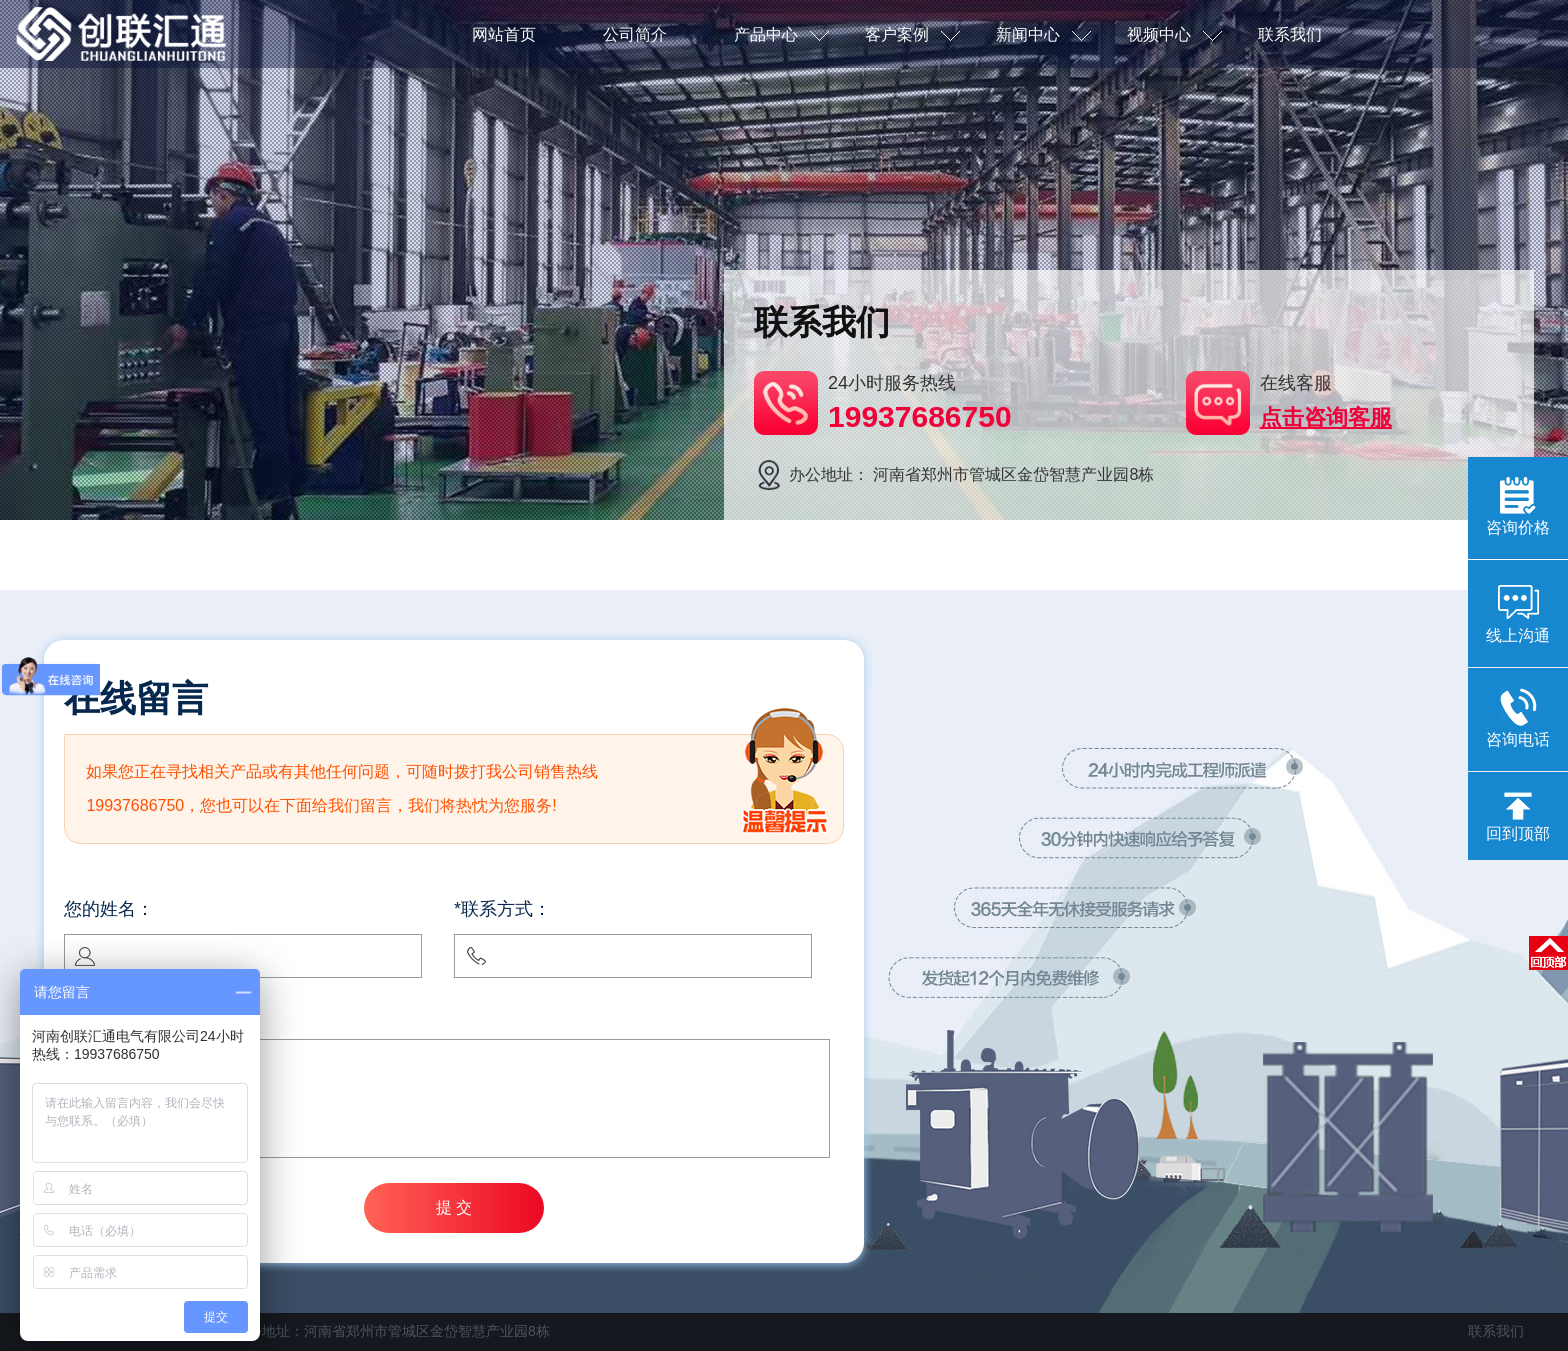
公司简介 (635, 34)
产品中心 (781, 36)
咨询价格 (1518, 506)
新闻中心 (1043, 36)
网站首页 (504, 34)
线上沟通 (1518, 612)
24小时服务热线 (920, 403)
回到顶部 (1518, 817)
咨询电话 (1518, 718)
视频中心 (1174, 36)
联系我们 (1290, 34)
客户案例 (912, 36)
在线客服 (1326, 403)
